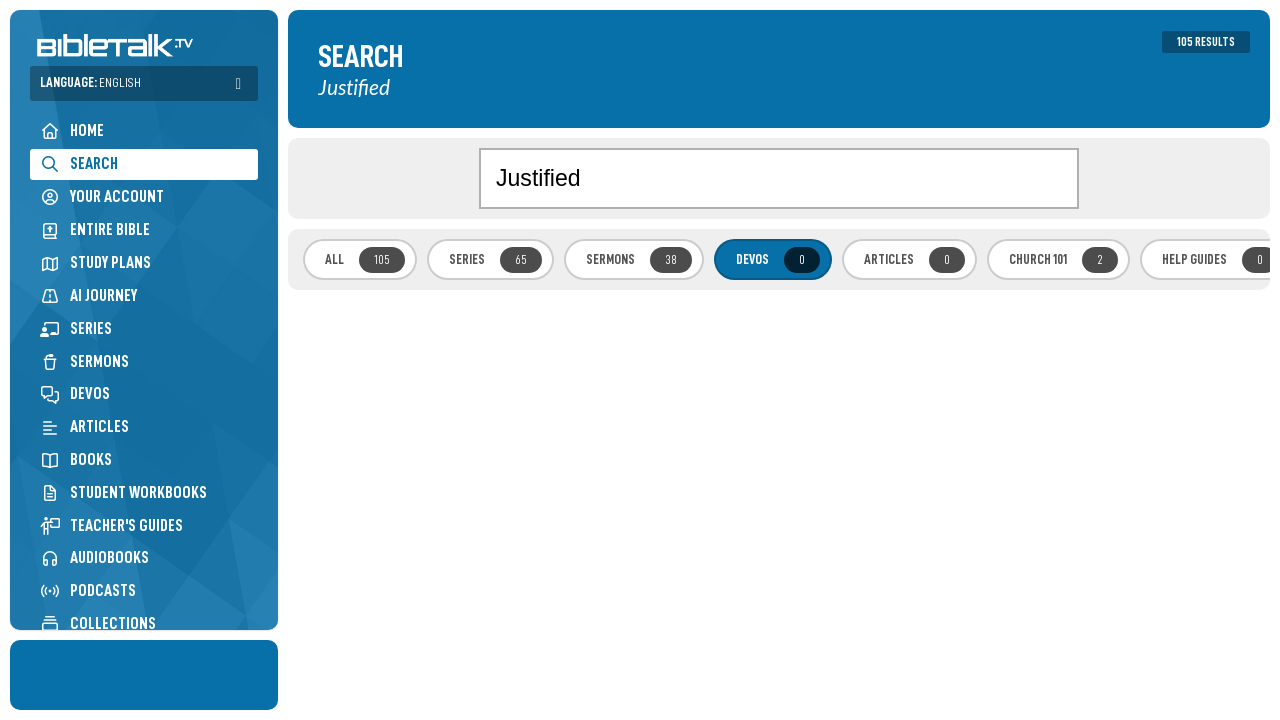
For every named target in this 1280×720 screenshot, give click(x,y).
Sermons (84, 361)
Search (79, 163)
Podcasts (88, 590)
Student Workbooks (123, 492)
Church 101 (1063, 260)
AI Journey (88, 295)
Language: (90, 82)
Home (72, 130)
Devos (75, 393)
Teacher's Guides (111, 525)
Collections (98, 623)
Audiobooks (94, 557)
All (365, 260)
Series (76, 328)
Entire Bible (95, 229)
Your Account (102, 197)
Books (76, 459)
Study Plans (95, 262)
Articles (84, 426)
